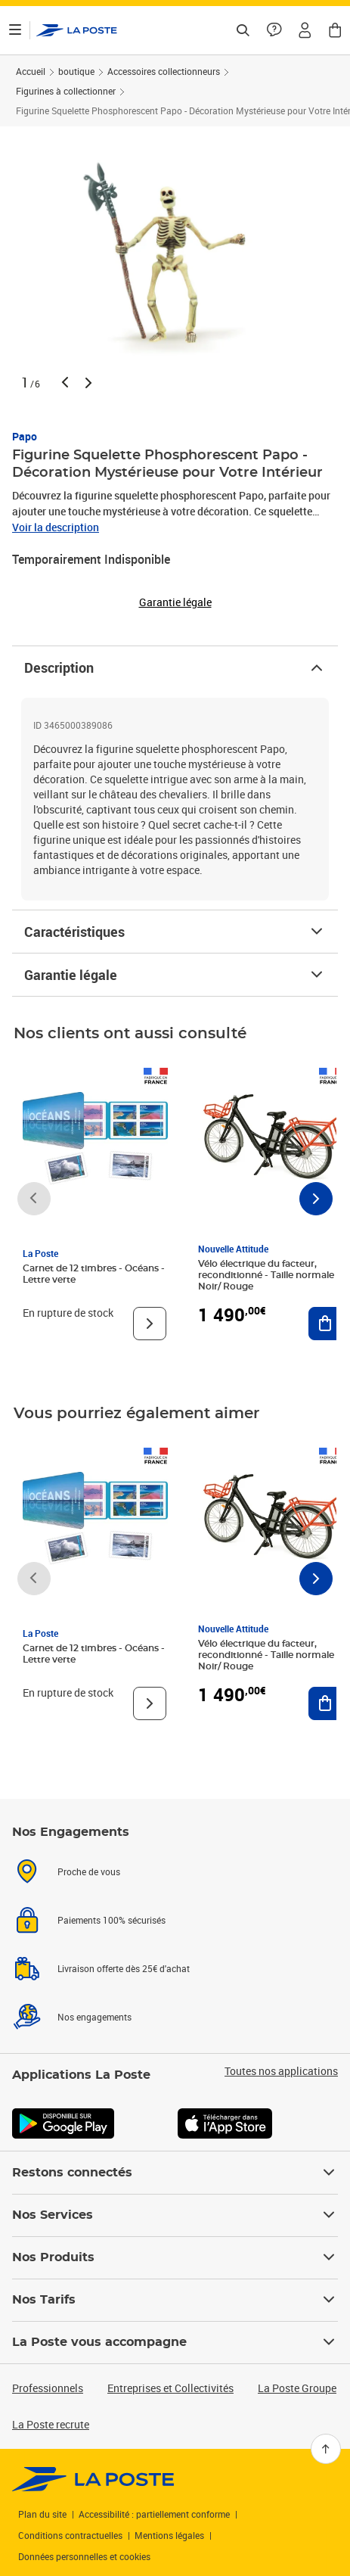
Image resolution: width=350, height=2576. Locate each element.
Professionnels (47, 2388)
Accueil (30, 71)
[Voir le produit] (150, 1323)
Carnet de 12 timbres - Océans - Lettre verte (94, 1274)
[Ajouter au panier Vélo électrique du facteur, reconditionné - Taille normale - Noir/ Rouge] (325, 1323)
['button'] (76, 30)
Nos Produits (175, 2257)
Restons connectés (175, 2173)
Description (175, 667)
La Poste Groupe (297, 2388)
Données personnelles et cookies (84, 2556)
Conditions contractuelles (70, 2535)
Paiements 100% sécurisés (111, 1920)
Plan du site (42, 2514)
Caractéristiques (175, 931)
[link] (93, 2479)
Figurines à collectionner (66, 91)
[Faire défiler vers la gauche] (34, 1199)
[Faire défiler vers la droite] (316, 1199)
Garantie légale (175, 975)
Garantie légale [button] (175, 602)
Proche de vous (88, 1871)
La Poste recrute (50, 2424)
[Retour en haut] (326, 2449)
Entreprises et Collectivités (170, 2388)
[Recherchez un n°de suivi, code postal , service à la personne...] (242, 30)
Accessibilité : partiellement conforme (154, 2514)
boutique (76, 71)
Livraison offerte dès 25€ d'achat (123, 1968)
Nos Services (175, 2215)
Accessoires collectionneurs (163, 71)
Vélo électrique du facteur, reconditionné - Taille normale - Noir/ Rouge (269, 1275)
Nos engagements (94, 2017)
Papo (24, 436)
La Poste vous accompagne (175, 2342)
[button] (305, 30)
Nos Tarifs (175, 2300)
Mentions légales (169, 2535)
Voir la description (55, 527)
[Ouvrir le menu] (15, 30)
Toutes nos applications (281, 2071)
